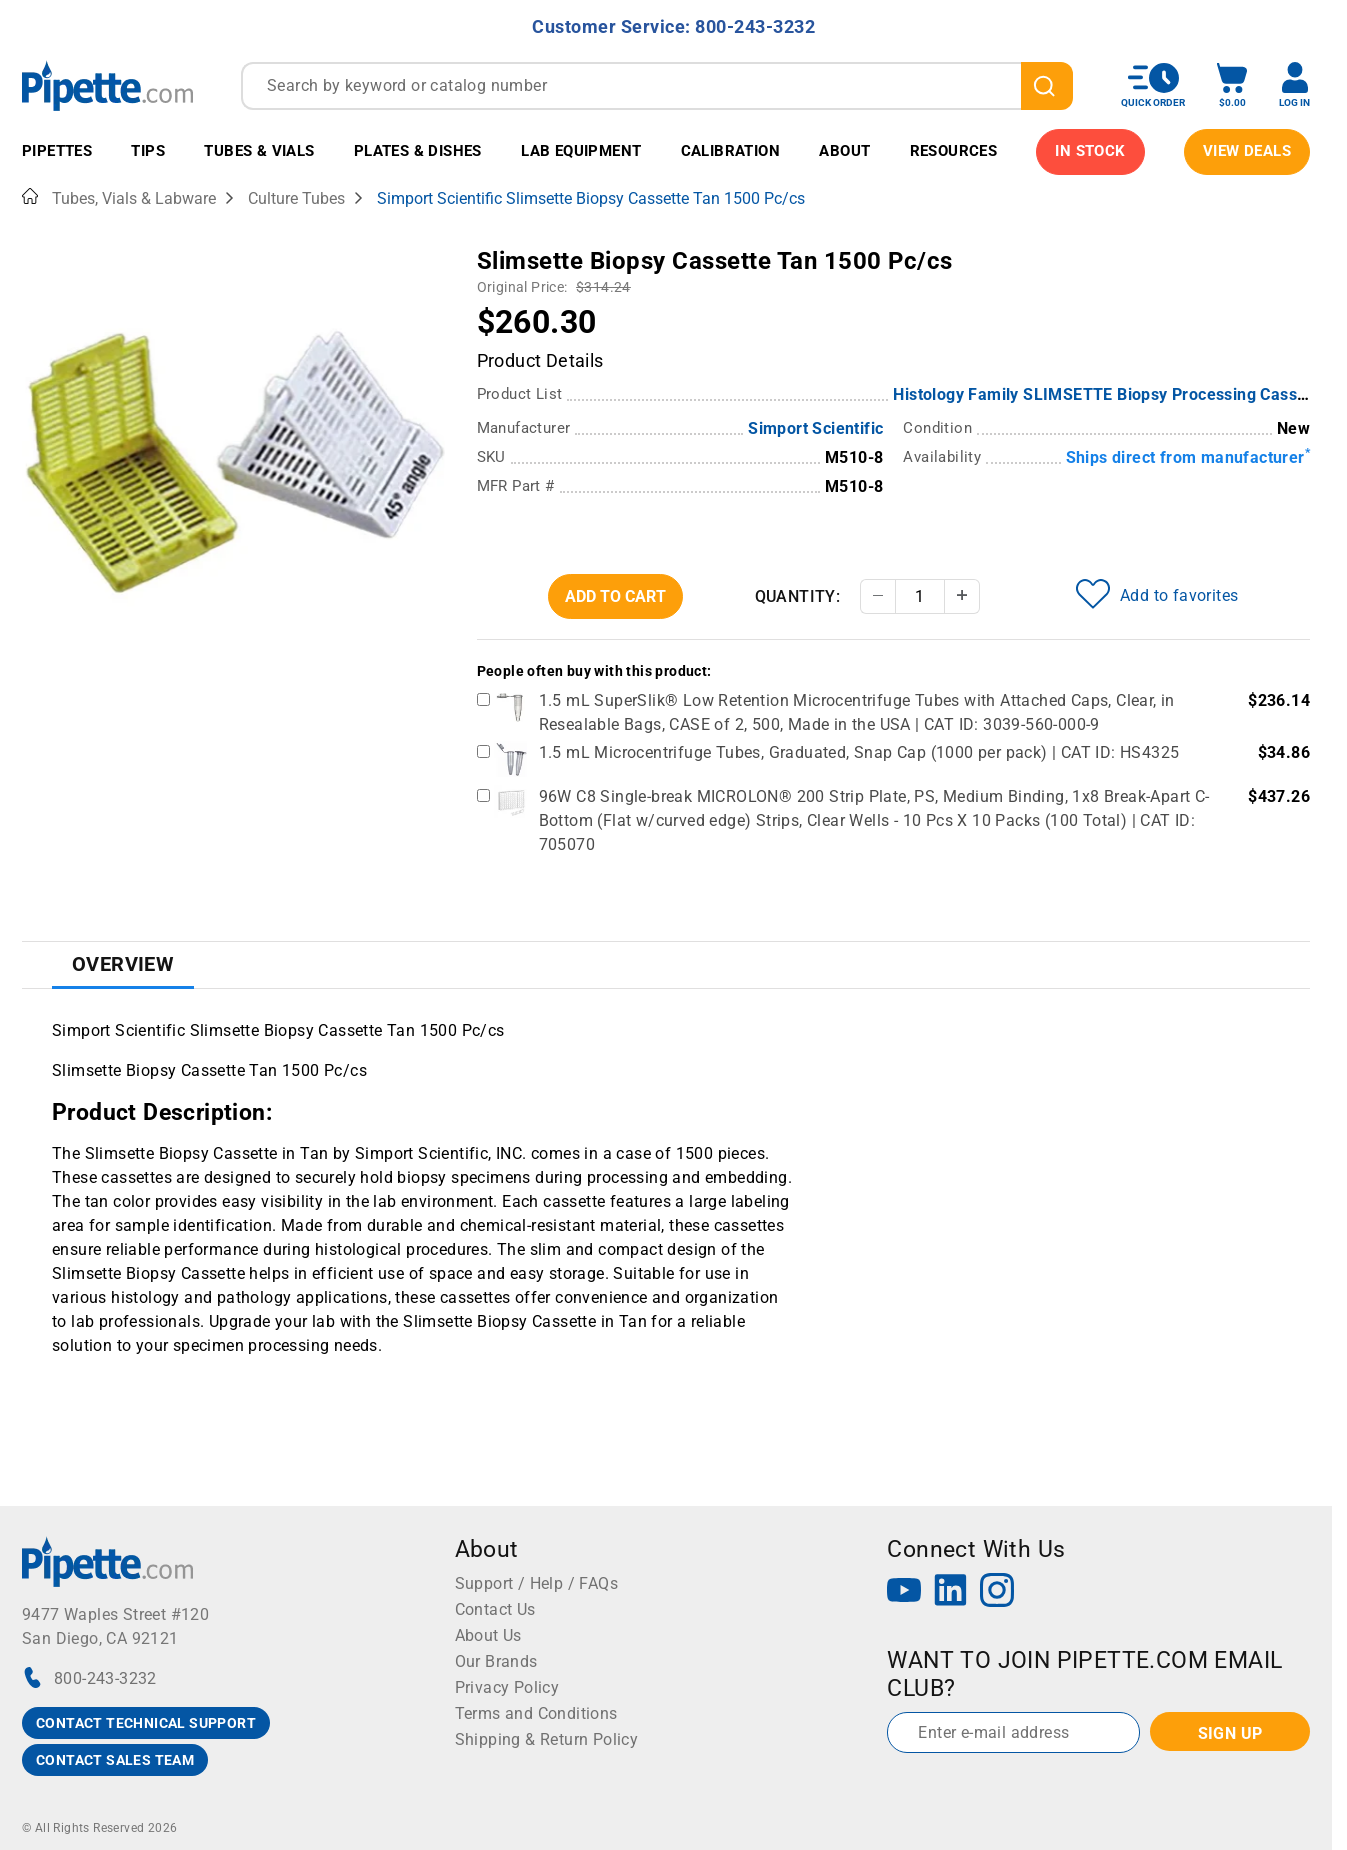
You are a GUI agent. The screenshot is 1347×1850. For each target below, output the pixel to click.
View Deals (1247, 151)
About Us (488, 1635)
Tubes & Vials (259, 151)
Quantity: (798, 596)
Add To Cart (615, 596)
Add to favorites (1157, 594)
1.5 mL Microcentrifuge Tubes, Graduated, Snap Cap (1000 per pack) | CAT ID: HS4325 (859, 752)
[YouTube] (904, 1592)
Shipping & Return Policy (547, 1739)
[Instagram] (997, 1592)
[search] (1047, 86)
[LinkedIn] (951, 1592)
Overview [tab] (123, 964)
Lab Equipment (581, 151)
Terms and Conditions (536, 1713)
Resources (954, 151)
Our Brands (496, 1661)
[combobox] (657, 86)
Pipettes (57, 151)
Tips (148, 151)
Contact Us (495, 1609)
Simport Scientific (815, 428)
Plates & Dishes (418, 151)
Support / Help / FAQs (536, 1583)
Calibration (730, 151)
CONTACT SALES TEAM (115, 1760)
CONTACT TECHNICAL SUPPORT (146, 1723)
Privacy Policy (507, 1687)
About (844, 151)
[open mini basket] (1232, 85)
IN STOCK (1090, 151)
